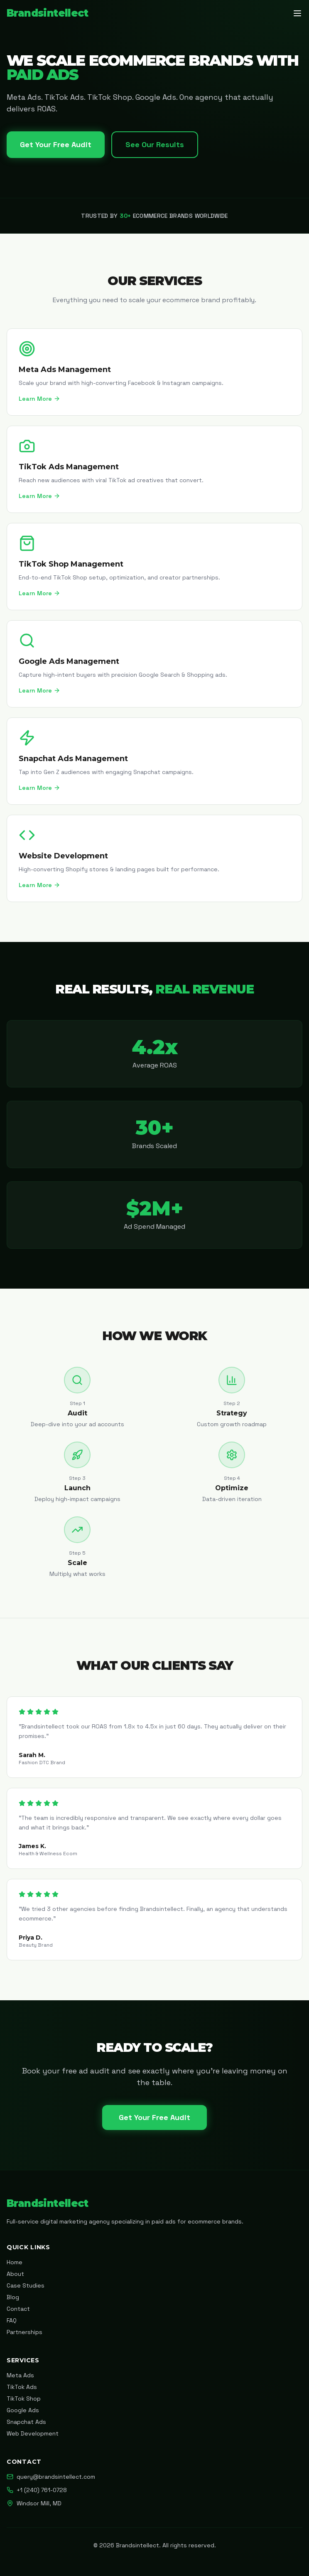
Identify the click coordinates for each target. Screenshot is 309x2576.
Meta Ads (20, 2375)
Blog (13, 2297)
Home (14, 2262)
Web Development (33, 2433)
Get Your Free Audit (55, 144)
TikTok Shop (24, 2398)
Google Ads (23, 2410)
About (15, 2274)
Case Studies (25, 2285)
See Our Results (154, 144)
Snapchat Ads (26, 2422)
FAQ (12, 2320)
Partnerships (24, 2332)
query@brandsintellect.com (51, 2476)
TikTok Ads (22, 2387)
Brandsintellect (47, 13)
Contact (18, 2308)
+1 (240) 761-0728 (37, 2490)
